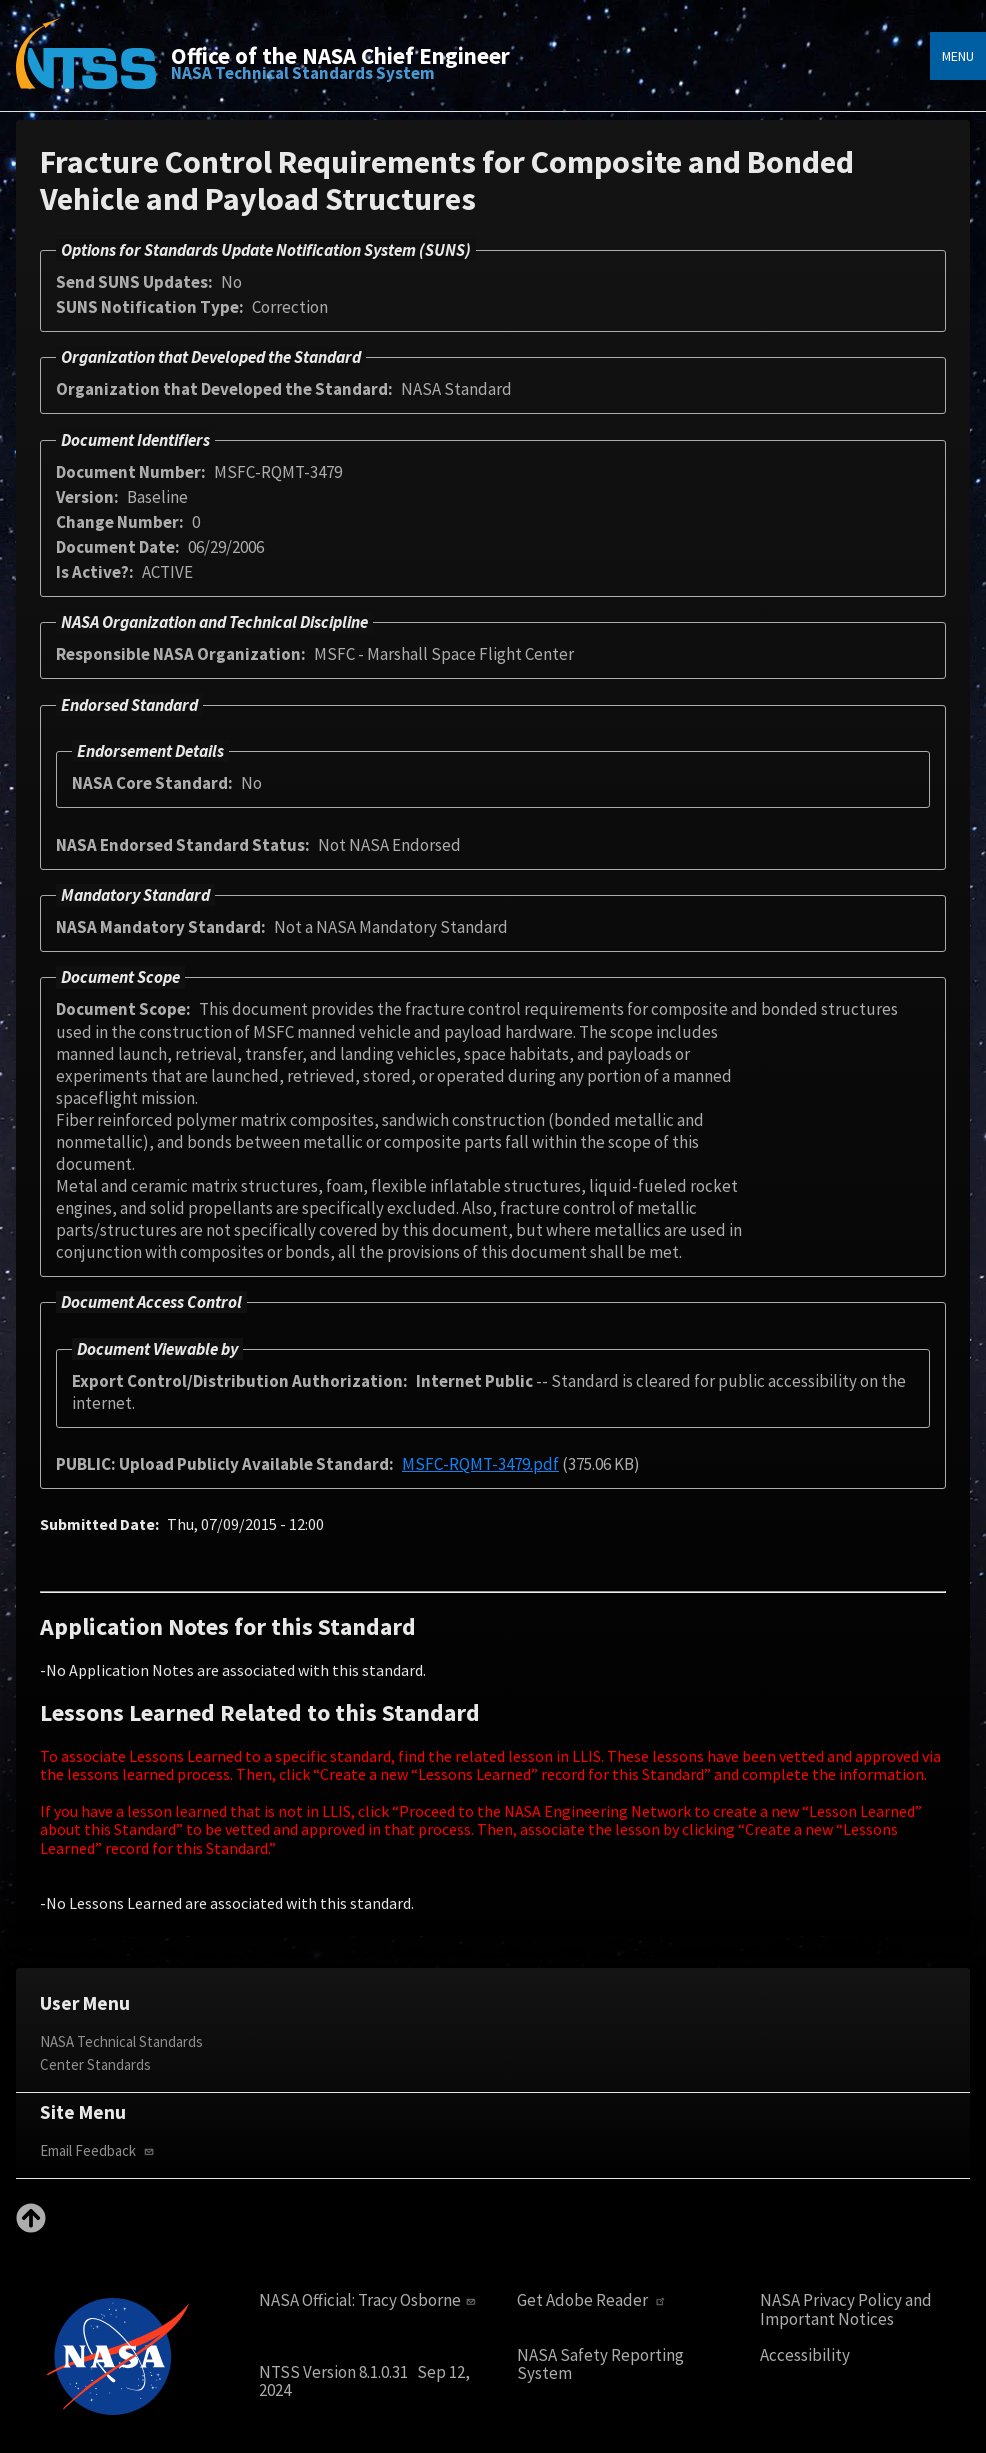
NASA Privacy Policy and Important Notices (846, 2309)
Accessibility (805, 2355)
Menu (958, 56)
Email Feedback (99, 2150)
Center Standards (95, 2064)
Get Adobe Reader (593, 2300)
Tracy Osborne (419, 2300)
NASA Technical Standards (121, 2041)
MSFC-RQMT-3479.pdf (480, 1464)
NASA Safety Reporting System (600, 2364)
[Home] (86, 68)
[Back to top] (31, 2227)
